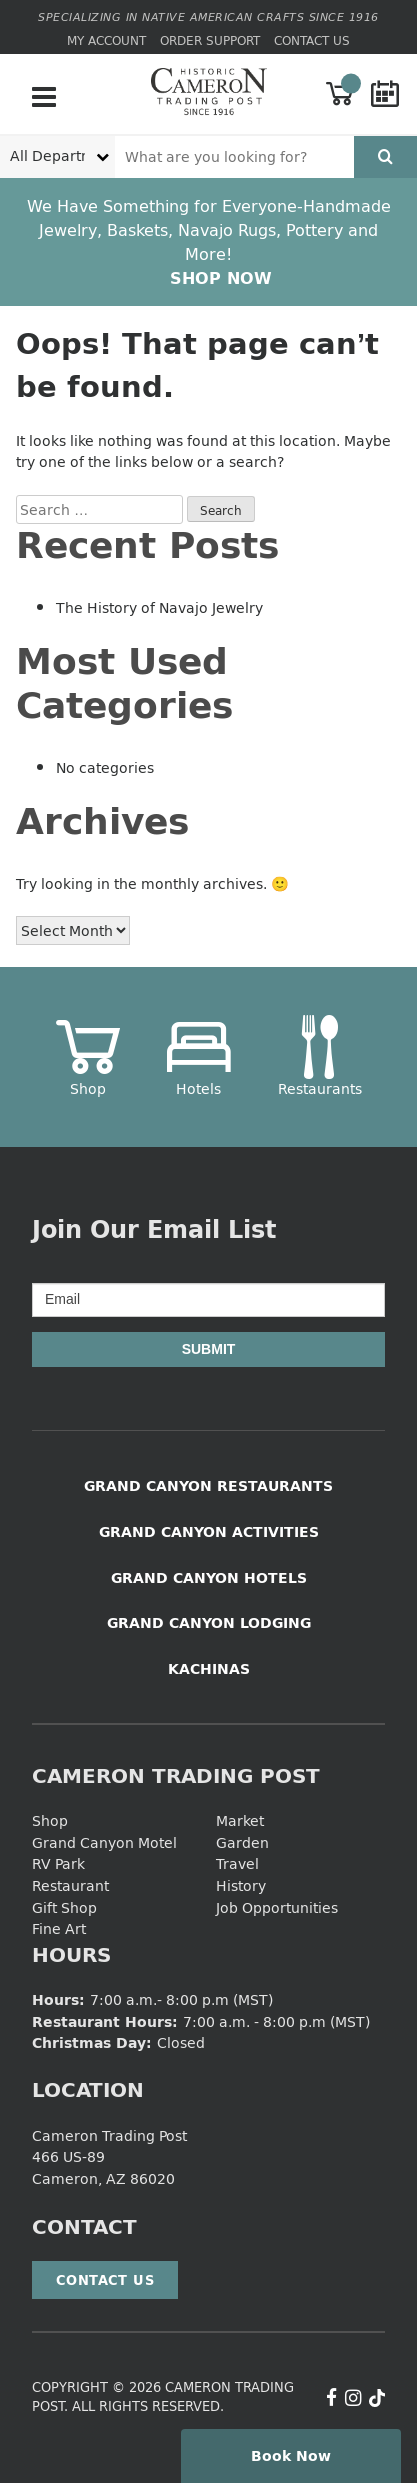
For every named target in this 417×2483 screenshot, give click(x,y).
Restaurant (70, 1885)
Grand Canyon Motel (104, 1842)
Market (240, 1820)
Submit (209, 1349)
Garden (242, 1842)
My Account (106, 40)
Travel (237, 1863)
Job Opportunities (277, 1907)
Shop (50, 1820)
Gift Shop (64, 1907)
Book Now (291, 2455)
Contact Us (312, 40)
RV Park (58, 1863)
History (241, 1885)
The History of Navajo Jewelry (159, 607)
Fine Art (59, 1928)
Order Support (210, 40)
